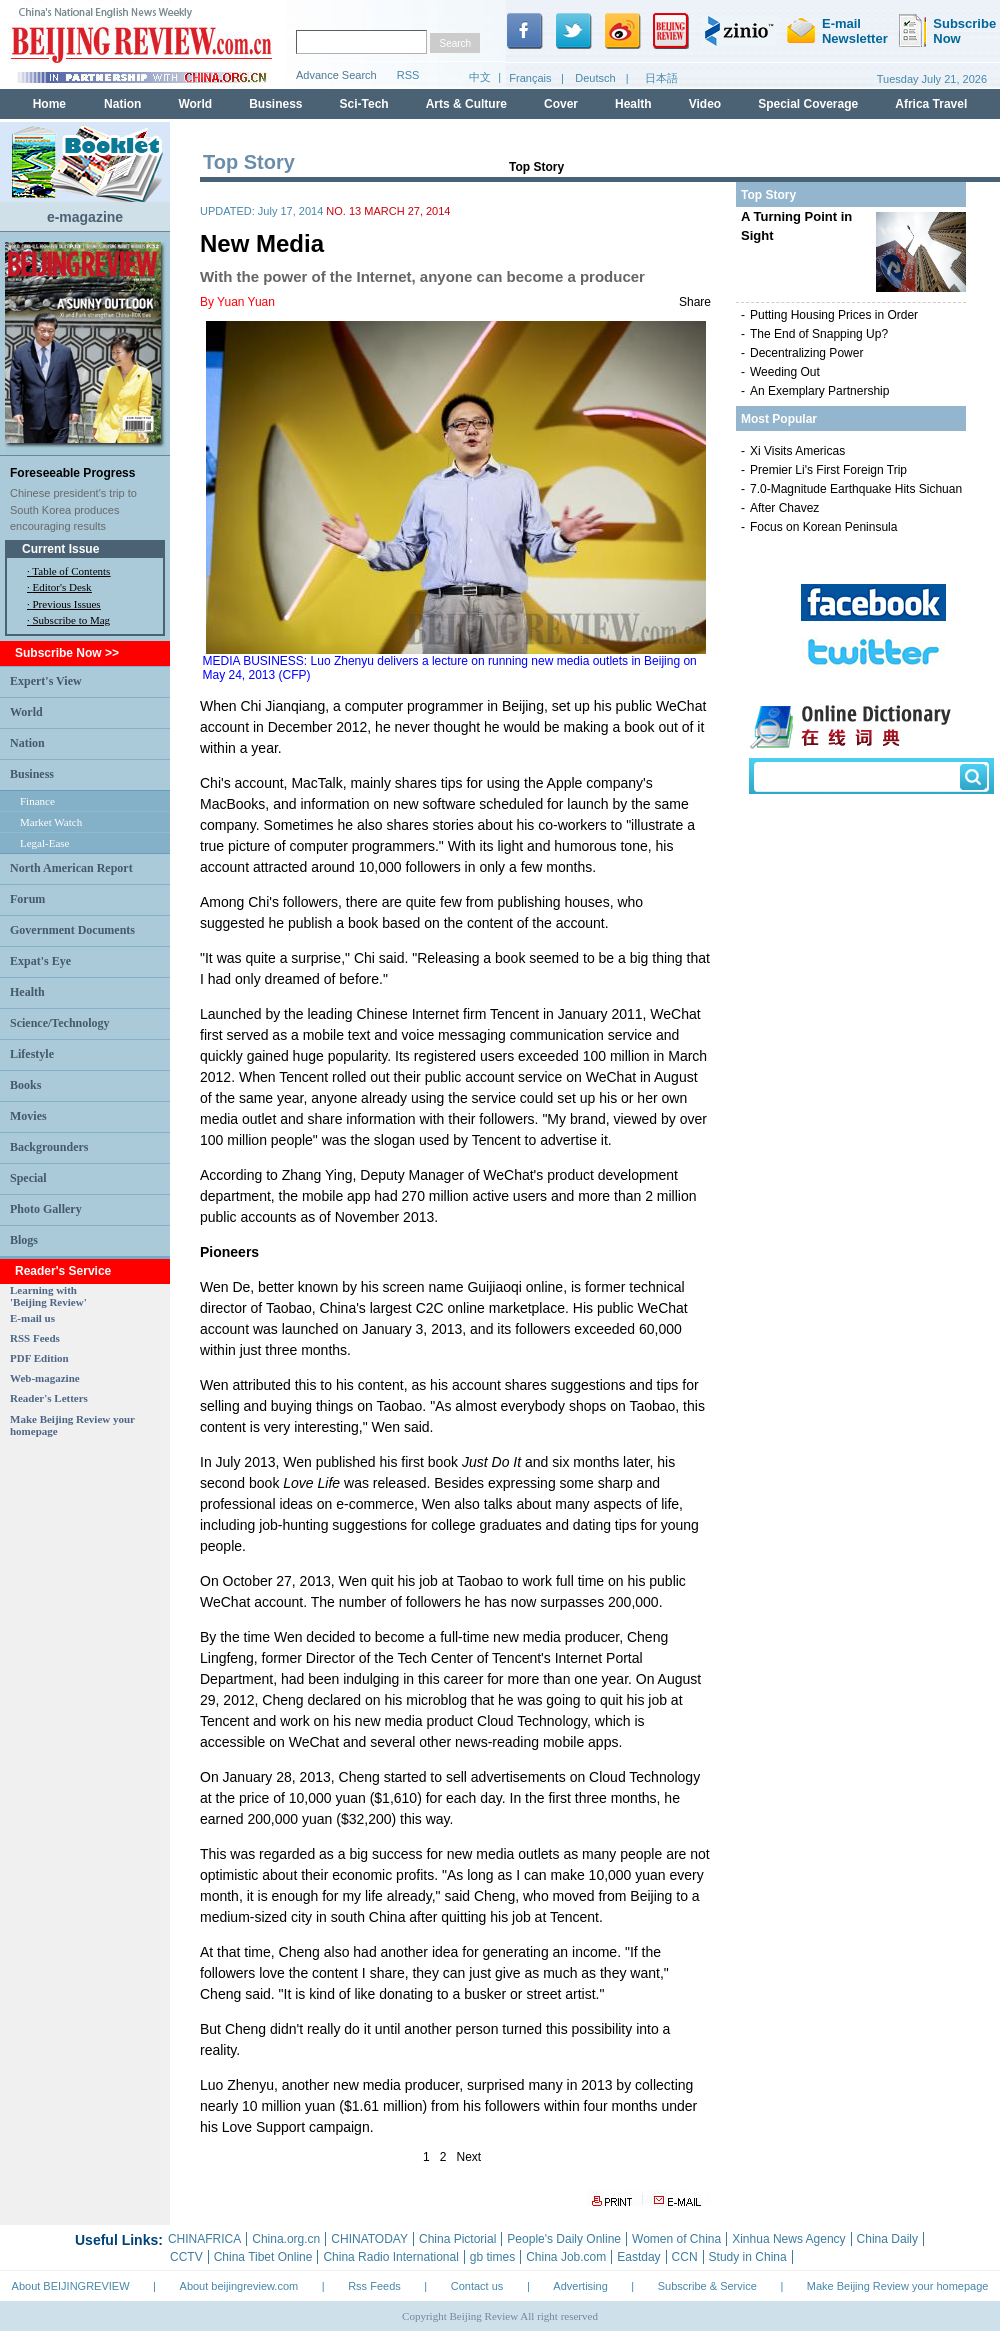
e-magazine (85, 217)
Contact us (477, 2286)
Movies (28, 1116)
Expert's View (46, 681)
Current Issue (60, 549)
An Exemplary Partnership (819, 391)
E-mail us (32, 1318)
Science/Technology (60, 1023)
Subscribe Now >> (67, 653)
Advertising (580, 2286)
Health (27, 992)
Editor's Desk (62, 587)
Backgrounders (49, 1147)
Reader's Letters (49, 1398)
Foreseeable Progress (72, 473)
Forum (27, 899)
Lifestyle (32, 1054)
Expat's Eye (40, 961)
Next (469, 2157)
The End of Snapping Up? (819, 334)
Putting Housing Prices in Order (834, 315)
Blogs (24, 1240)
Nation (27, 743)
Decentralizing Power (806, 353)
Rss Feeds (374, 2286)
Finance (37, 801)
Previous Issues (67, 604)
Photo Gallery (46, 1209)
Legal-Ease (44, 843)
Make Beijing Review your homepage (898, 2286)
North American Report (71, 868)
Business (32, 774)
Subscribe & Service (707, 2286)
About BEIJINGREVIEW (71, 2286)
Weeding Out (785, 372)
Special (28, 1178)
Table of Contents (71, 571)
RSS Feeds (35, 1338)
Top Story (536, 167)
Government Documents (72, 930)
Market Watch (51, 822)
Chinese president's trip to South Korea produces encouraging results (73, 509)
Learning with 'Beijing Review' (48, 1296)
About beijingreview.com (239, 2286)
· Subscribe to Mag (68, 620)
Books (25, 1085)
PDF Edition (39, 1358)
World (26, 712)
